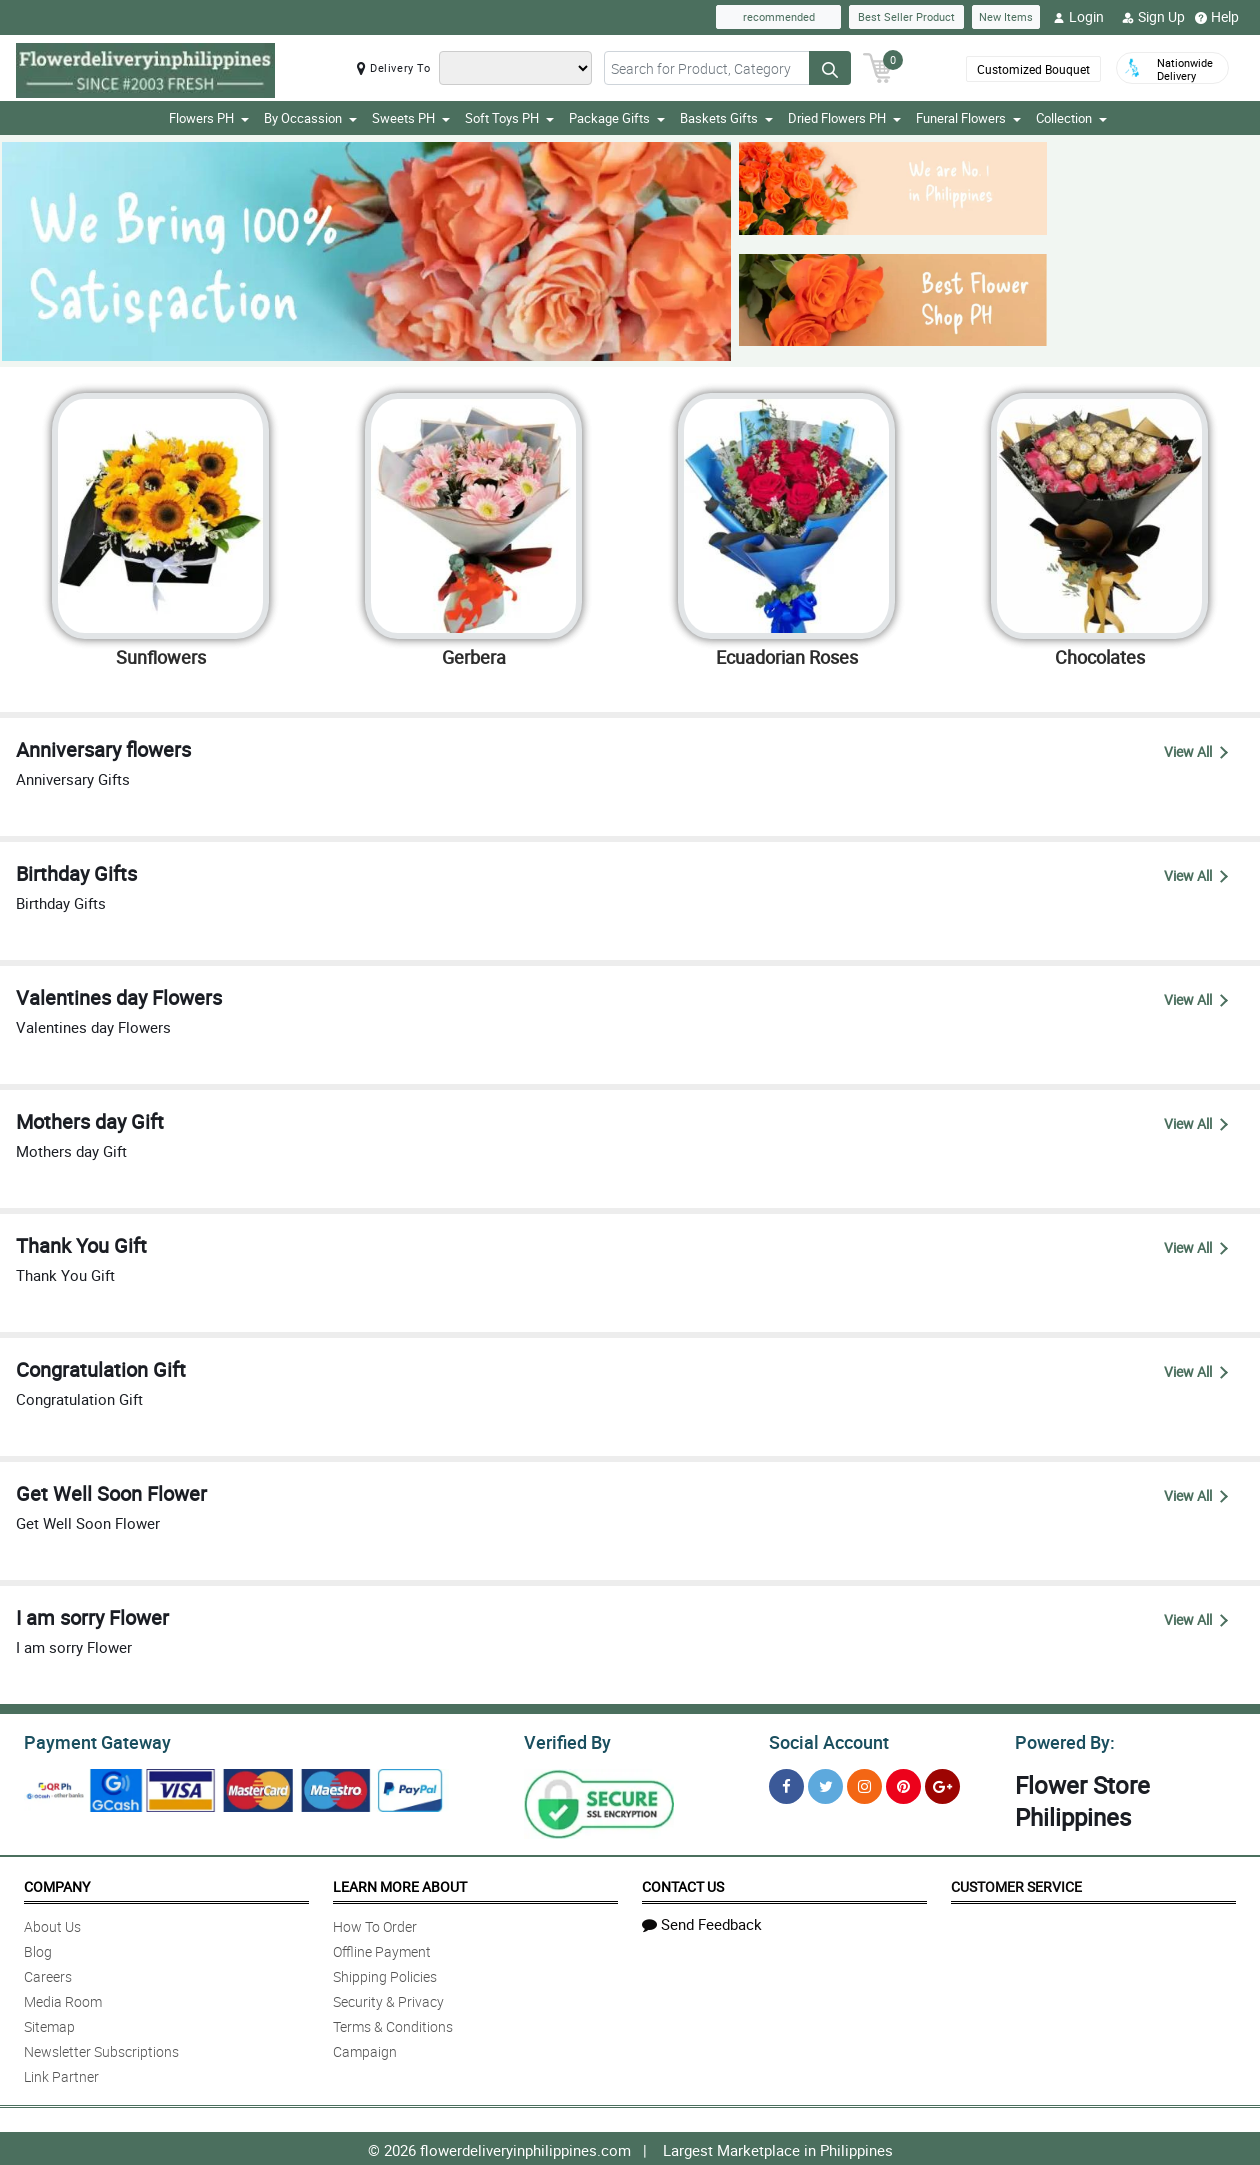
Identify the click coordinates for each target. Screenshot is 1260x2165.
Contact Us (683, 1883)
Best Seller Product (906, 16)
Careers (48, 1973)
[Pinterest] (903, 1783)
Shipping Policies (385, 1973)
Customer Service (1016, 1883)
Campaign (365, 2048)
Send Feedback (702, 1921)
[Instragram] (864, 1783)
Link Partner (61, 2073)
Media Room (63, 1998)
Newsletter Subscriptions (101, 2048)
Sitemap (49, 2023)
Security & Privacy (388, 1998)
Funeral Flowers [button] (968, 118)
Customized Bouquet (1033, 69)
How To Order (375, 1923)
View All (1196, 751)
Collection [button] (1071, 118)
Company (57, 1883)
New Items (1006, 16)
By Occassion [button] (310, 118)
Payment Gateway (89, 1740)
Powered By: (1062, 1740)
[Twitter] (825, 1783)
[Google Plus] (942, 1783)
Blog (38, 1948)
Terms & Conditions (393, 2023)
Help (1217, 17)
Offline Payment (382, 1948)
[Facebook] (786, 1783)
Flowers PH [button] (209, 118)
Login (1078, 17)
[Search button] (830, 68)
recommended (779, 16)
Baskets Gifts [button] (726, 118)
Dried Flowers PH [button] (844, 118)
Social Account (823, 1740)
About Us (52, 1923)
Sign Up (1153, 17)
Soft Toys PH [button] (509, 118)
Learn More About (400, 1883)
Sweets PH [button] (411, 118)
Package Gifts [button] (617, 118)
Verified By (565, 1740)
